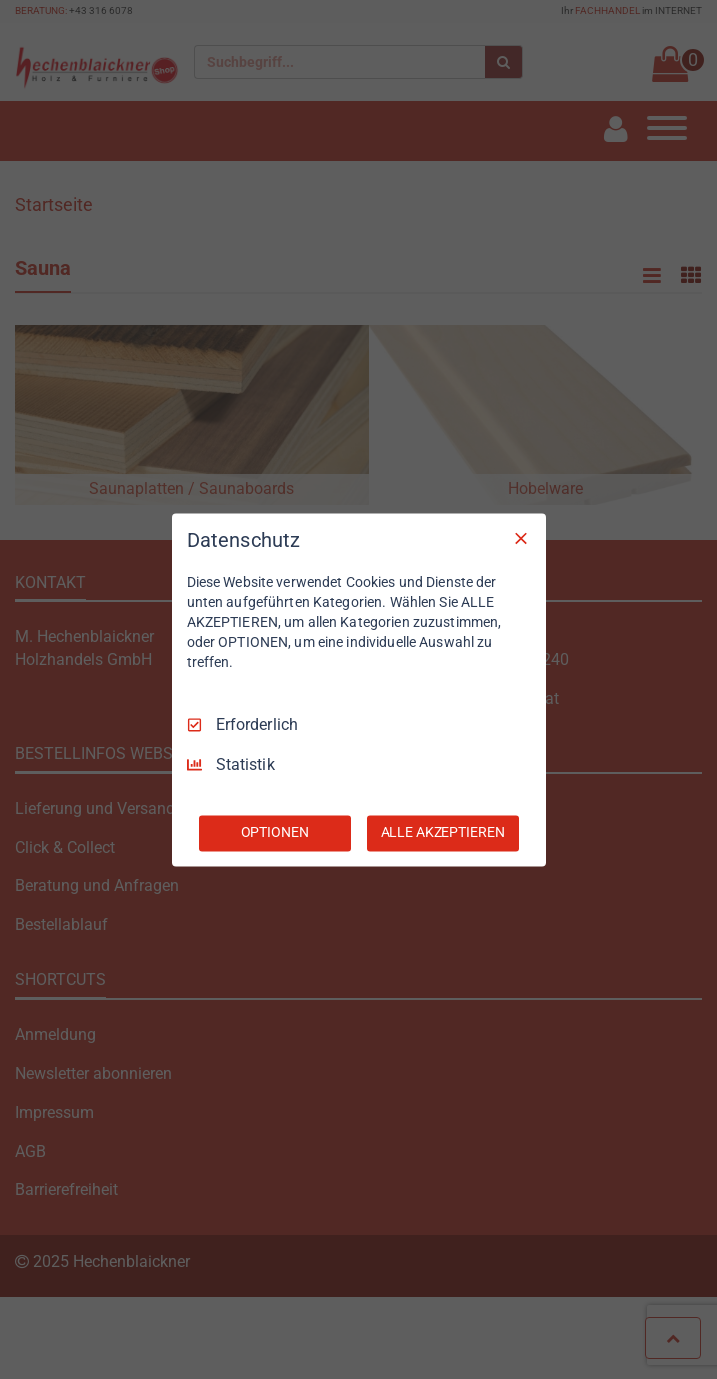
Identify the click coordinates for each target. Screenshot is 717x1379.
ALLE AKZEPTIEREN (443, 832)
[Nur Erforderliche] (521, 538)
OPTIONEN (275, 832)
